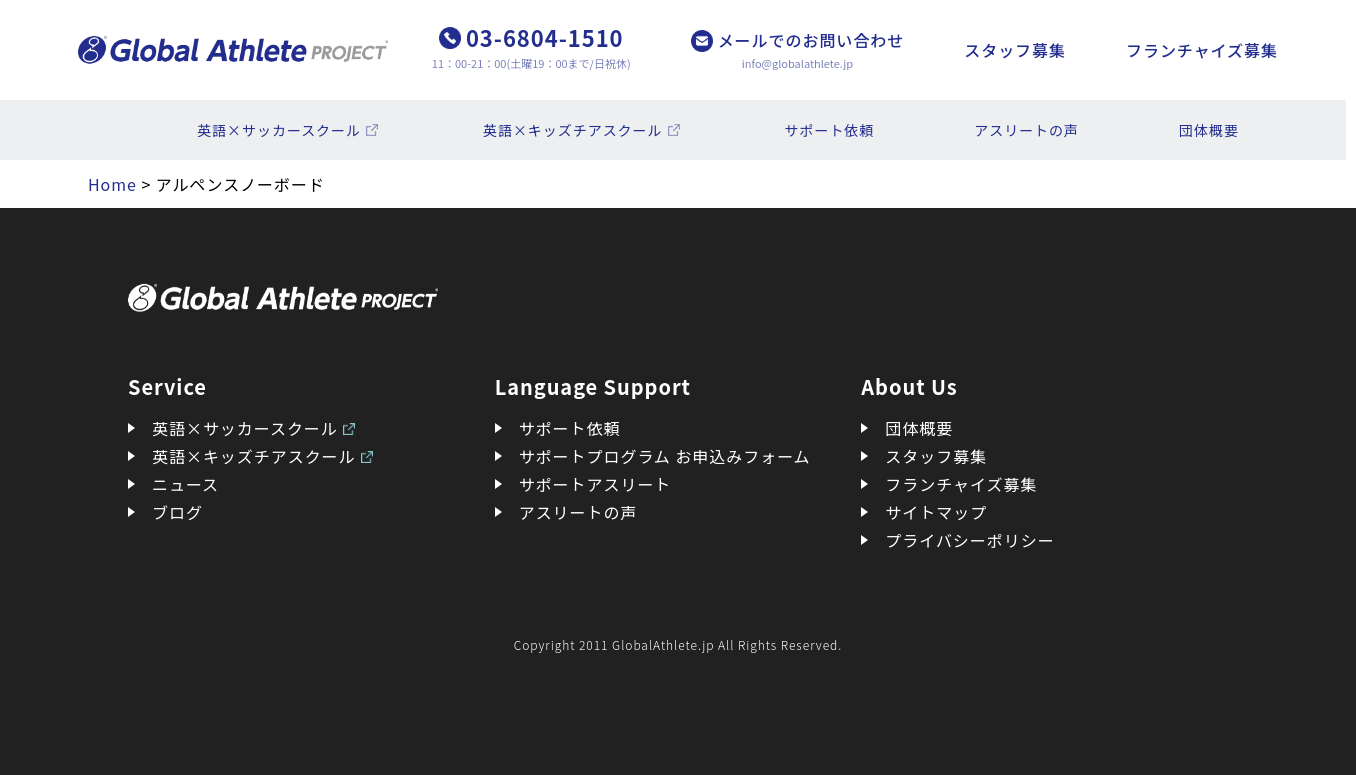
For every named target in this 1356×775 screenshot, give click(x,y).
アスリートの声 (1026, 130)
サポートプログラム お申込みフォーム (665, 456)
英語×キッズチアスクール (573, 130)
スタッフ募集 (1015, 50)
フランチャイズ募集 (1202, 50)
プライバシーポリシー (969, 540)
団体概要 (1209, 130)
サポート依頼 (830, 130)
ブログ (177, 512)
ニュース (185, 484)
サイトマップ (936, 512)
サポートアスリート (595, 484)
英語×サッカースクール (279, 130)
